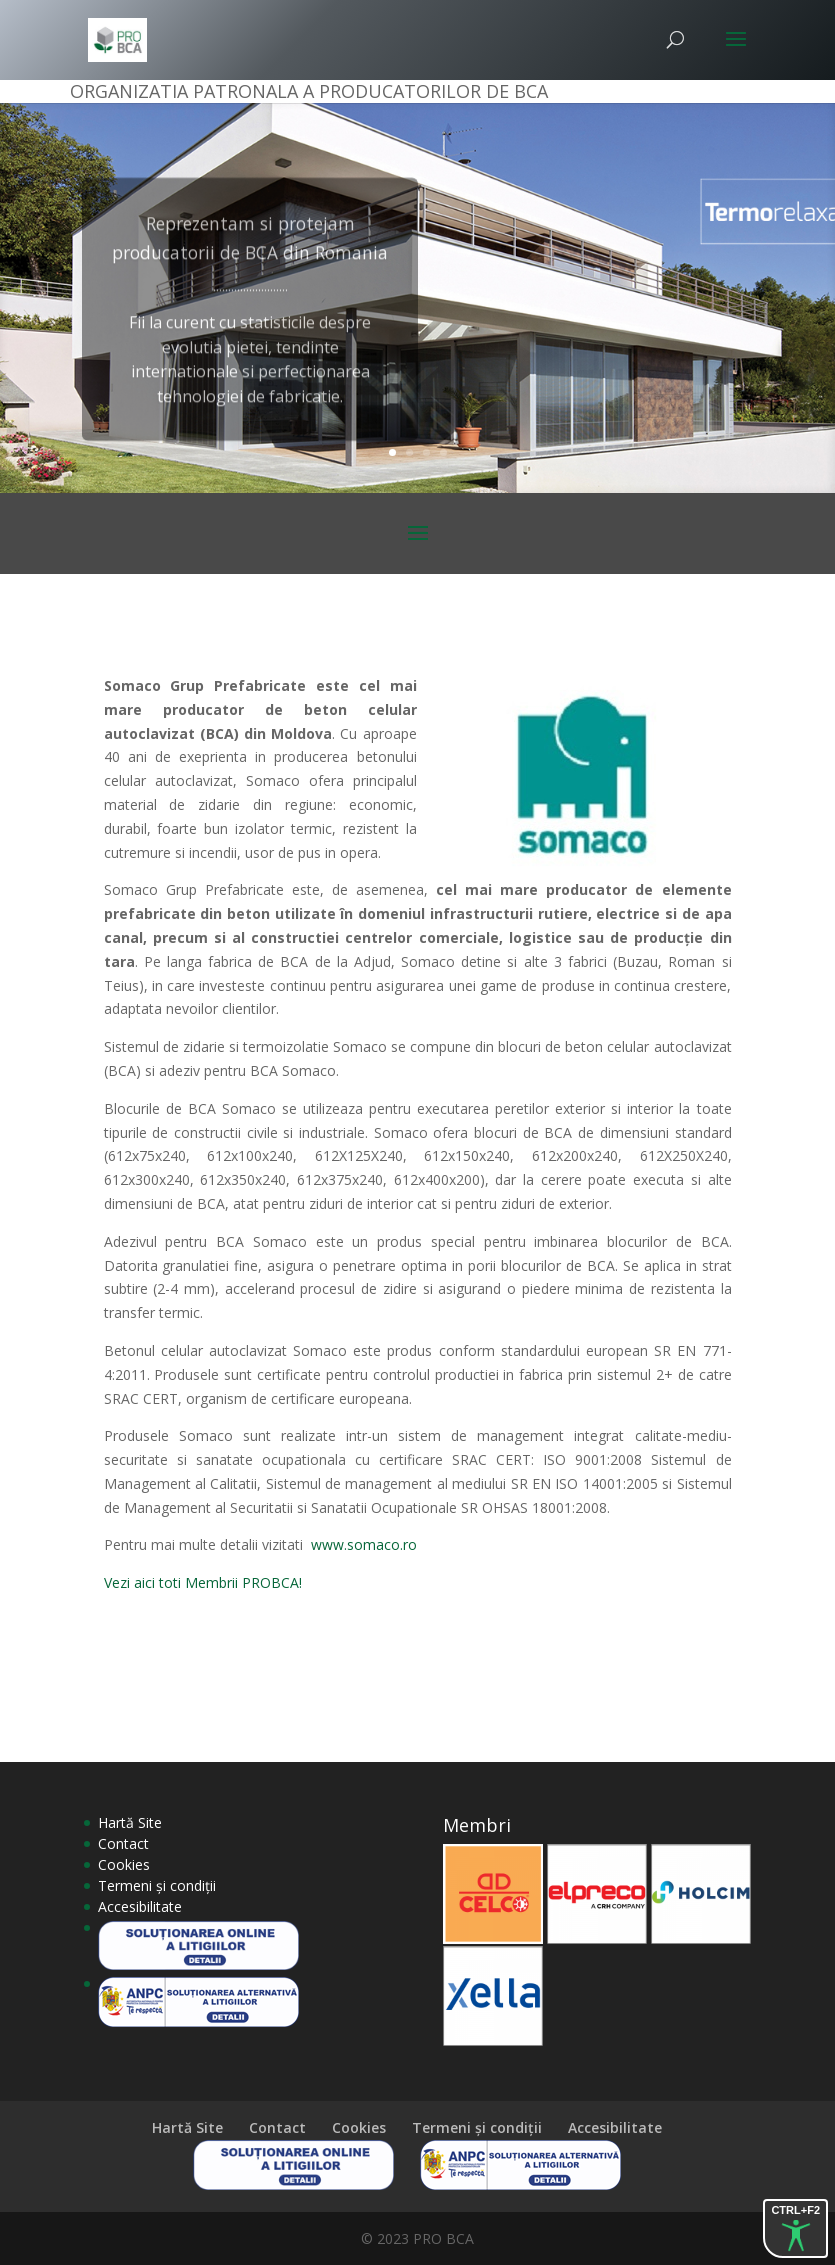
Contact (123, 1843)
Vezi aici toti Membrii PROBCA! (203, 1582)
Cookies (124, 1864)
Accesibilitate (140, 1906)
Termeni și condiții (157, 1885)
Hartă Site (130, 1822)
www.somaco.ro (364, 1544)
